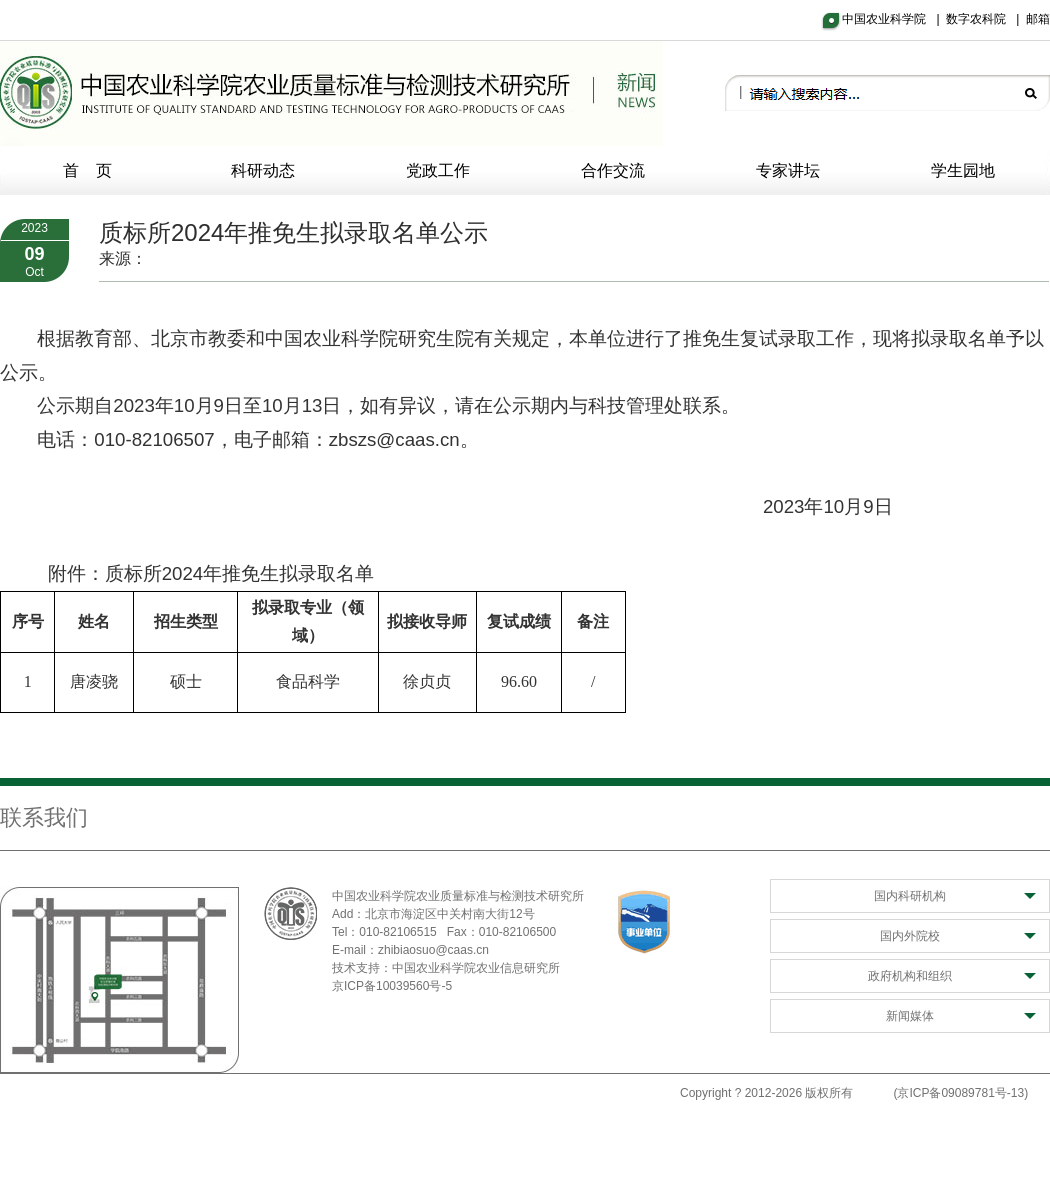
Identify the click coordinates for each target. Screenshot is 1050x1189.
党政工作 (438, 170)
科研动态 (263, 170)
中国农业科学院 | (894, 19)
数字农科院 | (986, 19)
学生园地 (963, 170)
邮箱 (1038, 19)
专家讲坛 (788, 170)
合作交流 (613, 170)
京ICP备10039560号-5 (392, 986)
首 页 (88, 170)
